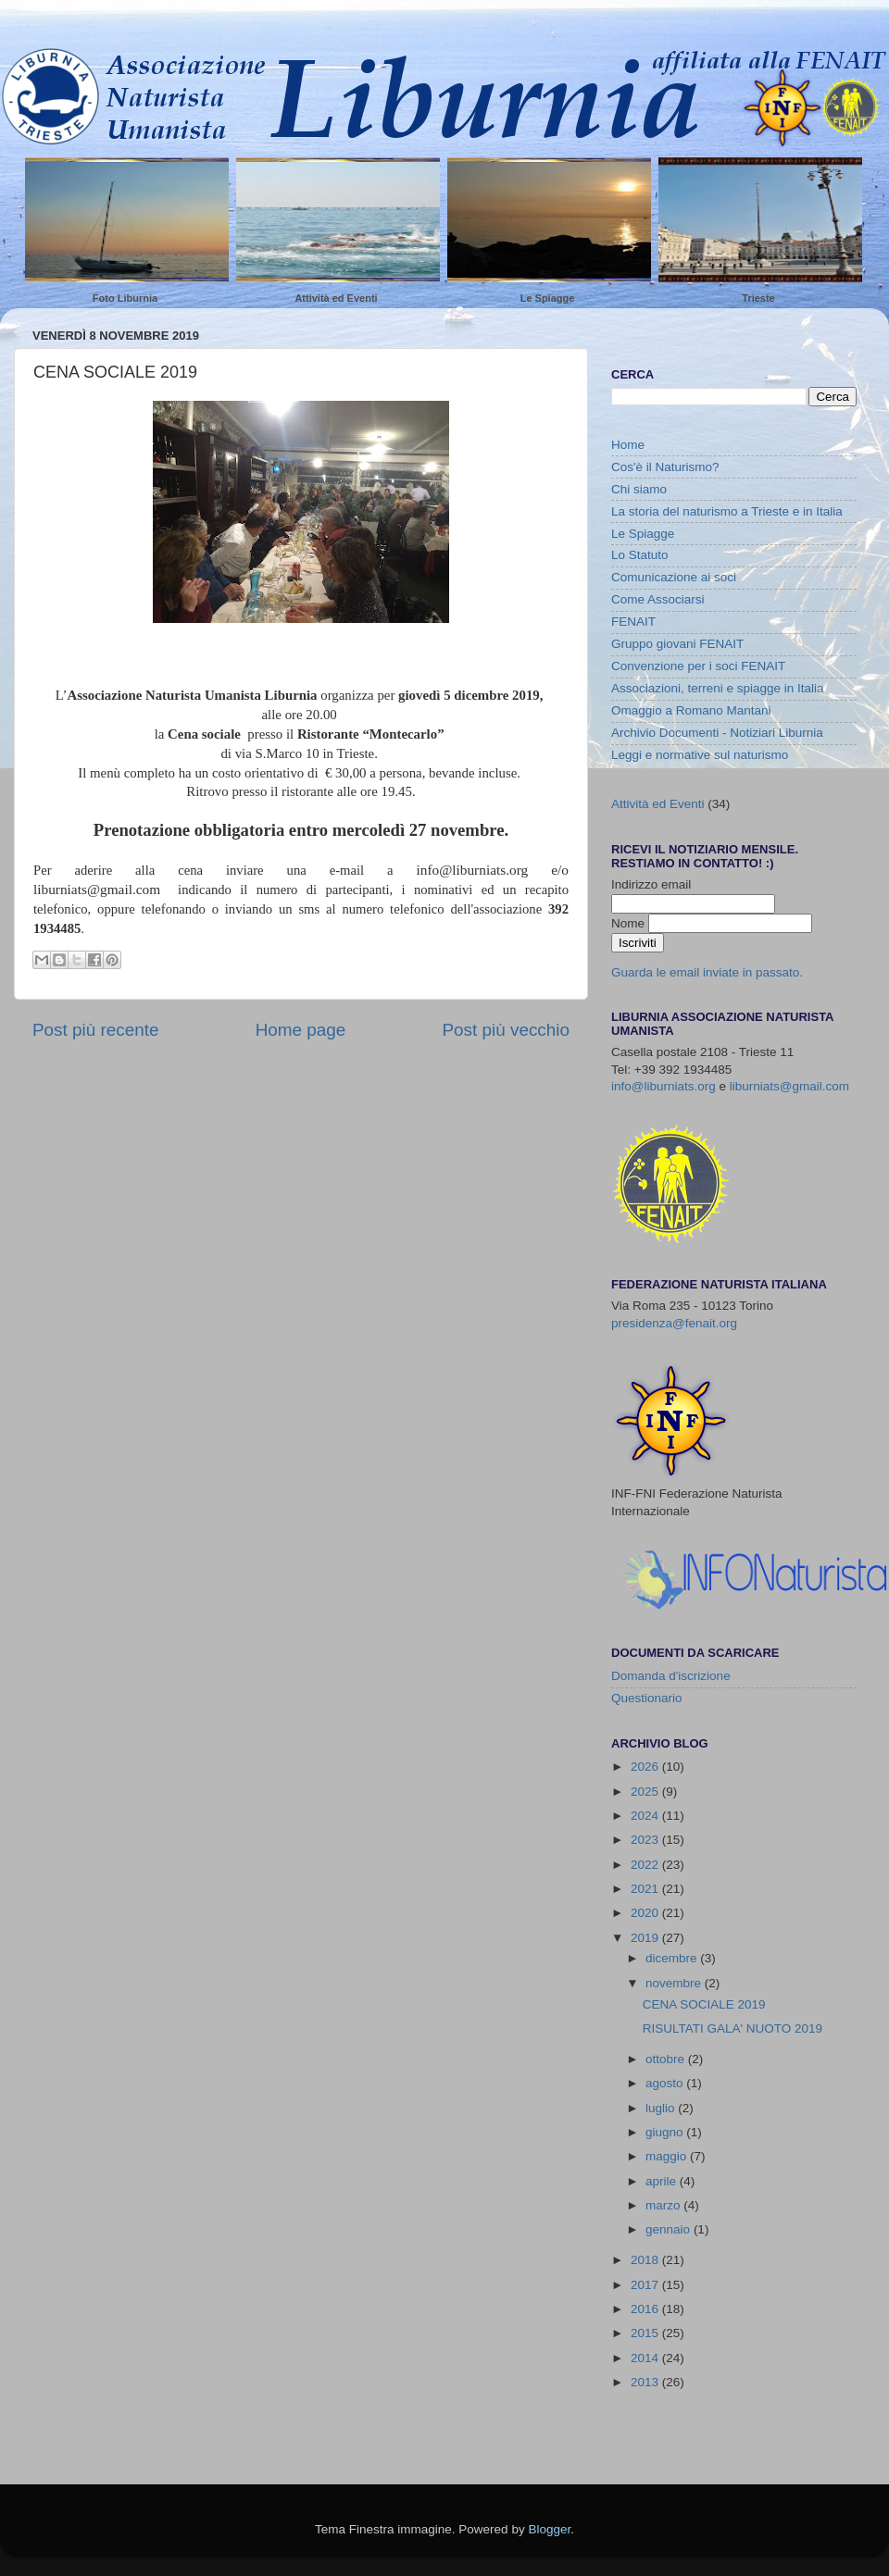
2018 (646, 2260)
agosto (665, 2083)
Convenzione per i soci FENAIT (698, 666)
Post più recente (95, 1029)
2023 (646, 1840)
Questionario (646, 1698)
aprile (662, 2181)
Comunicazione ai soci (673, 577)
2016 (646, 2309)
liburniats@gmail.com (789, 1086)
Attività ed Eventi (335, 298)
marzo (664, 2205)
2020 (646, 1913)
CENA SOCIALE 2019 (704, 2004)
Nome (629, 923)
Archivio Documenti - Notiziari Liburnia (717, 733)
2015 (646, 2333)
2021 (646, 1889)
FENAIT (633, 621)
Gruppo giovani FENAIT (677, 644)
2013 (646, 2382)
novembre (675, 1983)
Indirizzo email (651, 884)
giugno (665, 2132)
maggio (667, 2156)
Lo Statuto (640, 555)
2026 (646, 1766)
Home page (301, 1029)
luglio (661, 2108)
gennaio (669, 2229)
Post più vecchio (506, 1029)
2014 (646, 2358)
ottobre (666, 2059)
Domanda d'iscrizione (671, 1676)
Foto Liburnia (125, 298)
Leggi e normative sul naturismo (699, 755)
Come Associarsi (658, 599)
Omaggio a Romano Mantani (691, 710)
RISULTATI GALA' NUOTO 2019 (732, 2028)
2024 (646, 1816)
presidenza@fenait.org (674, 1323)
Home (628, 445)
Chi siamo (639, 489)
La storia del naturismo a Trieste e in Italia (727, 511)
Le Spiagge (547, 298)
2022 (646, 1865)
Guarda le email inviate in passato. (707, 972)
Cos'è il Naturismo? (665, 467)
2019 (646, 1938)
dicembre (672, 1958)
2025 (646, 1791)
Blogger (549, 2529)
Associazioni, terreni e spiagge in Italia (717, 688)
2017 (646, 2285)
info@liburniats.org (663, 1086)
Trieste (758, 298)
